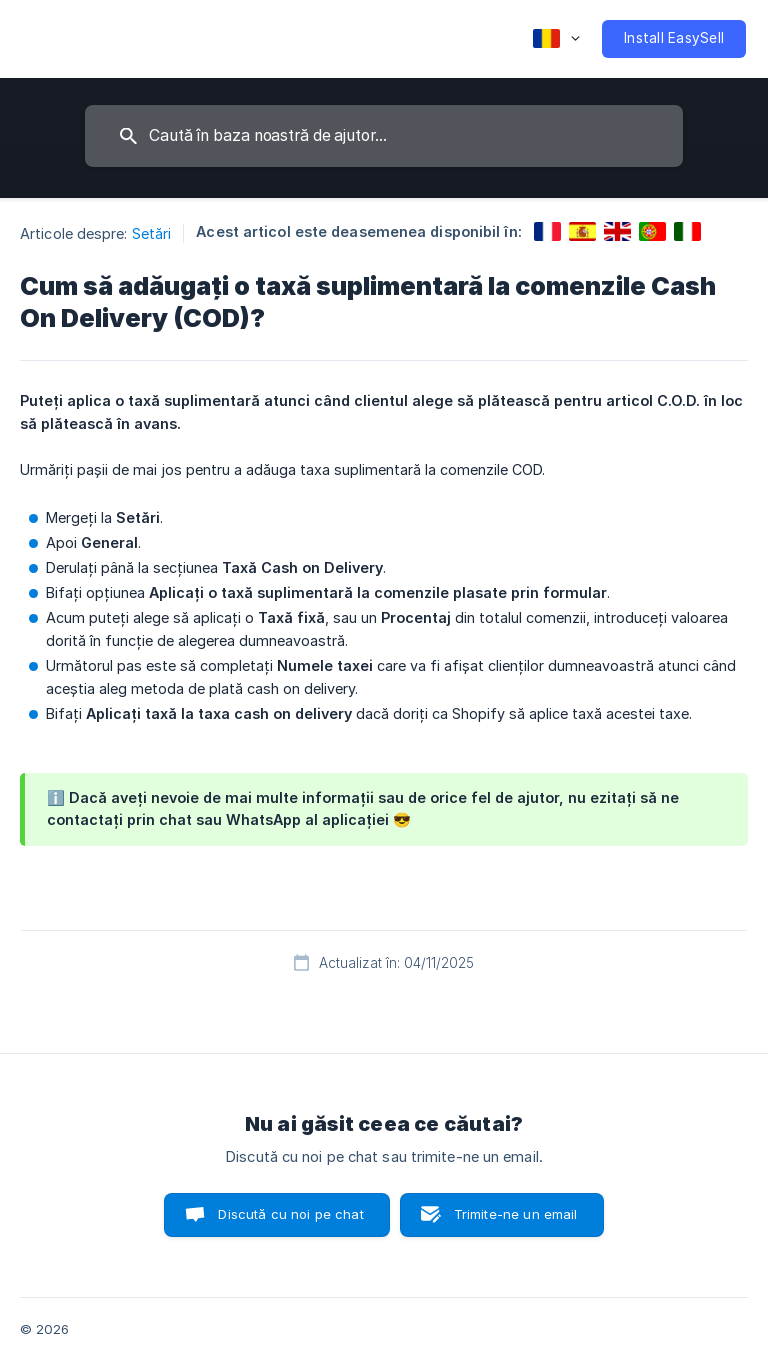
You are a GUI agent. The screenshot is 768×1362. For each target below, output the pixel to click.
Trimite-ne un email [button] (516, 1214)
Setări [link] (152, 233)
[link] (547, 231)
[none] (556, 39)
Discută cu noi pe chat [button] (290, 1214)
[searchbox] (384, 136)
